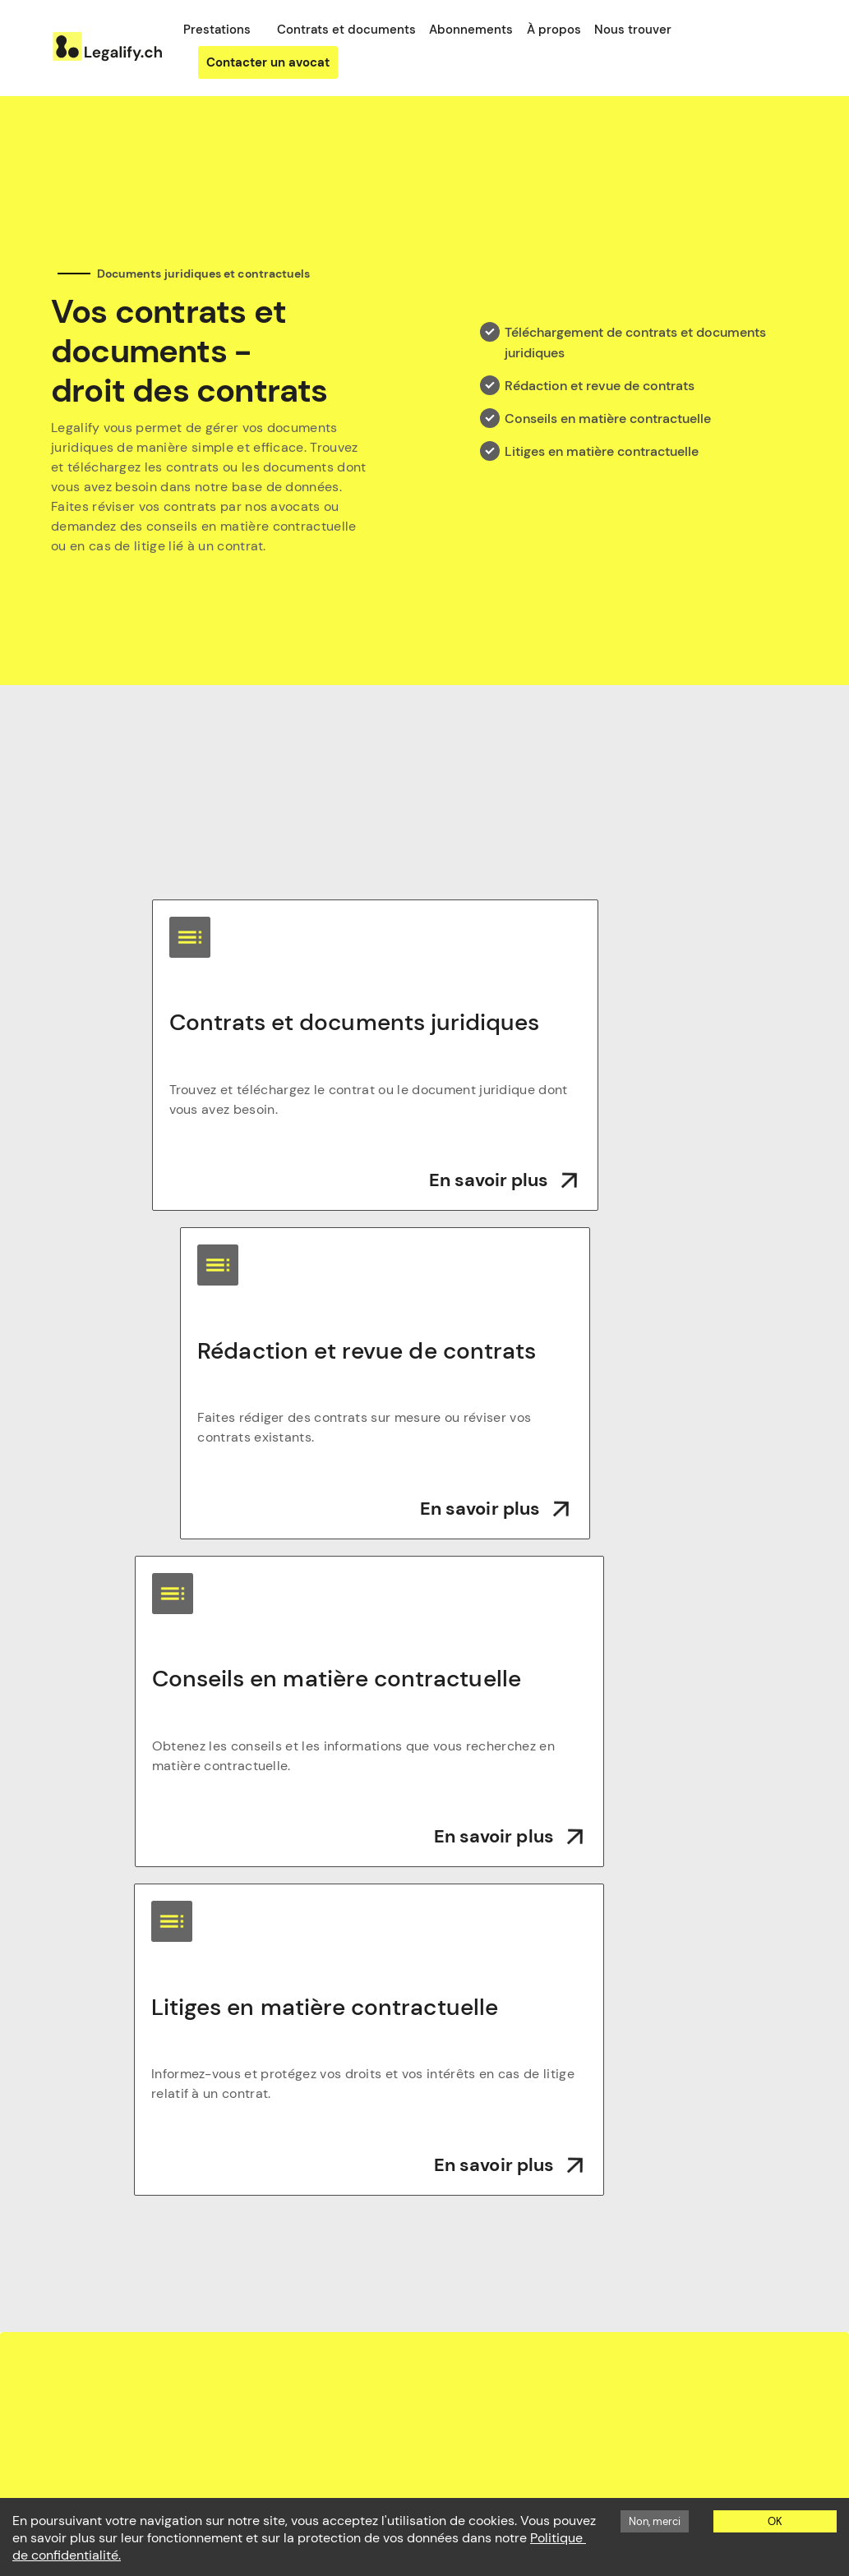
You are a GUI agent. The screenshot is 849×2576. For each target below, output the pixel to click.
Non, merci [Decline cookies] (655, 2521)
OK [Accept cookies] (775, 2521)
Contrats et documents (346, 29)
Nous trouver (632, 29)
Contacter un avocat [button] (268, 62)
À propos (554, 29)
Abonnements (471, 29)
